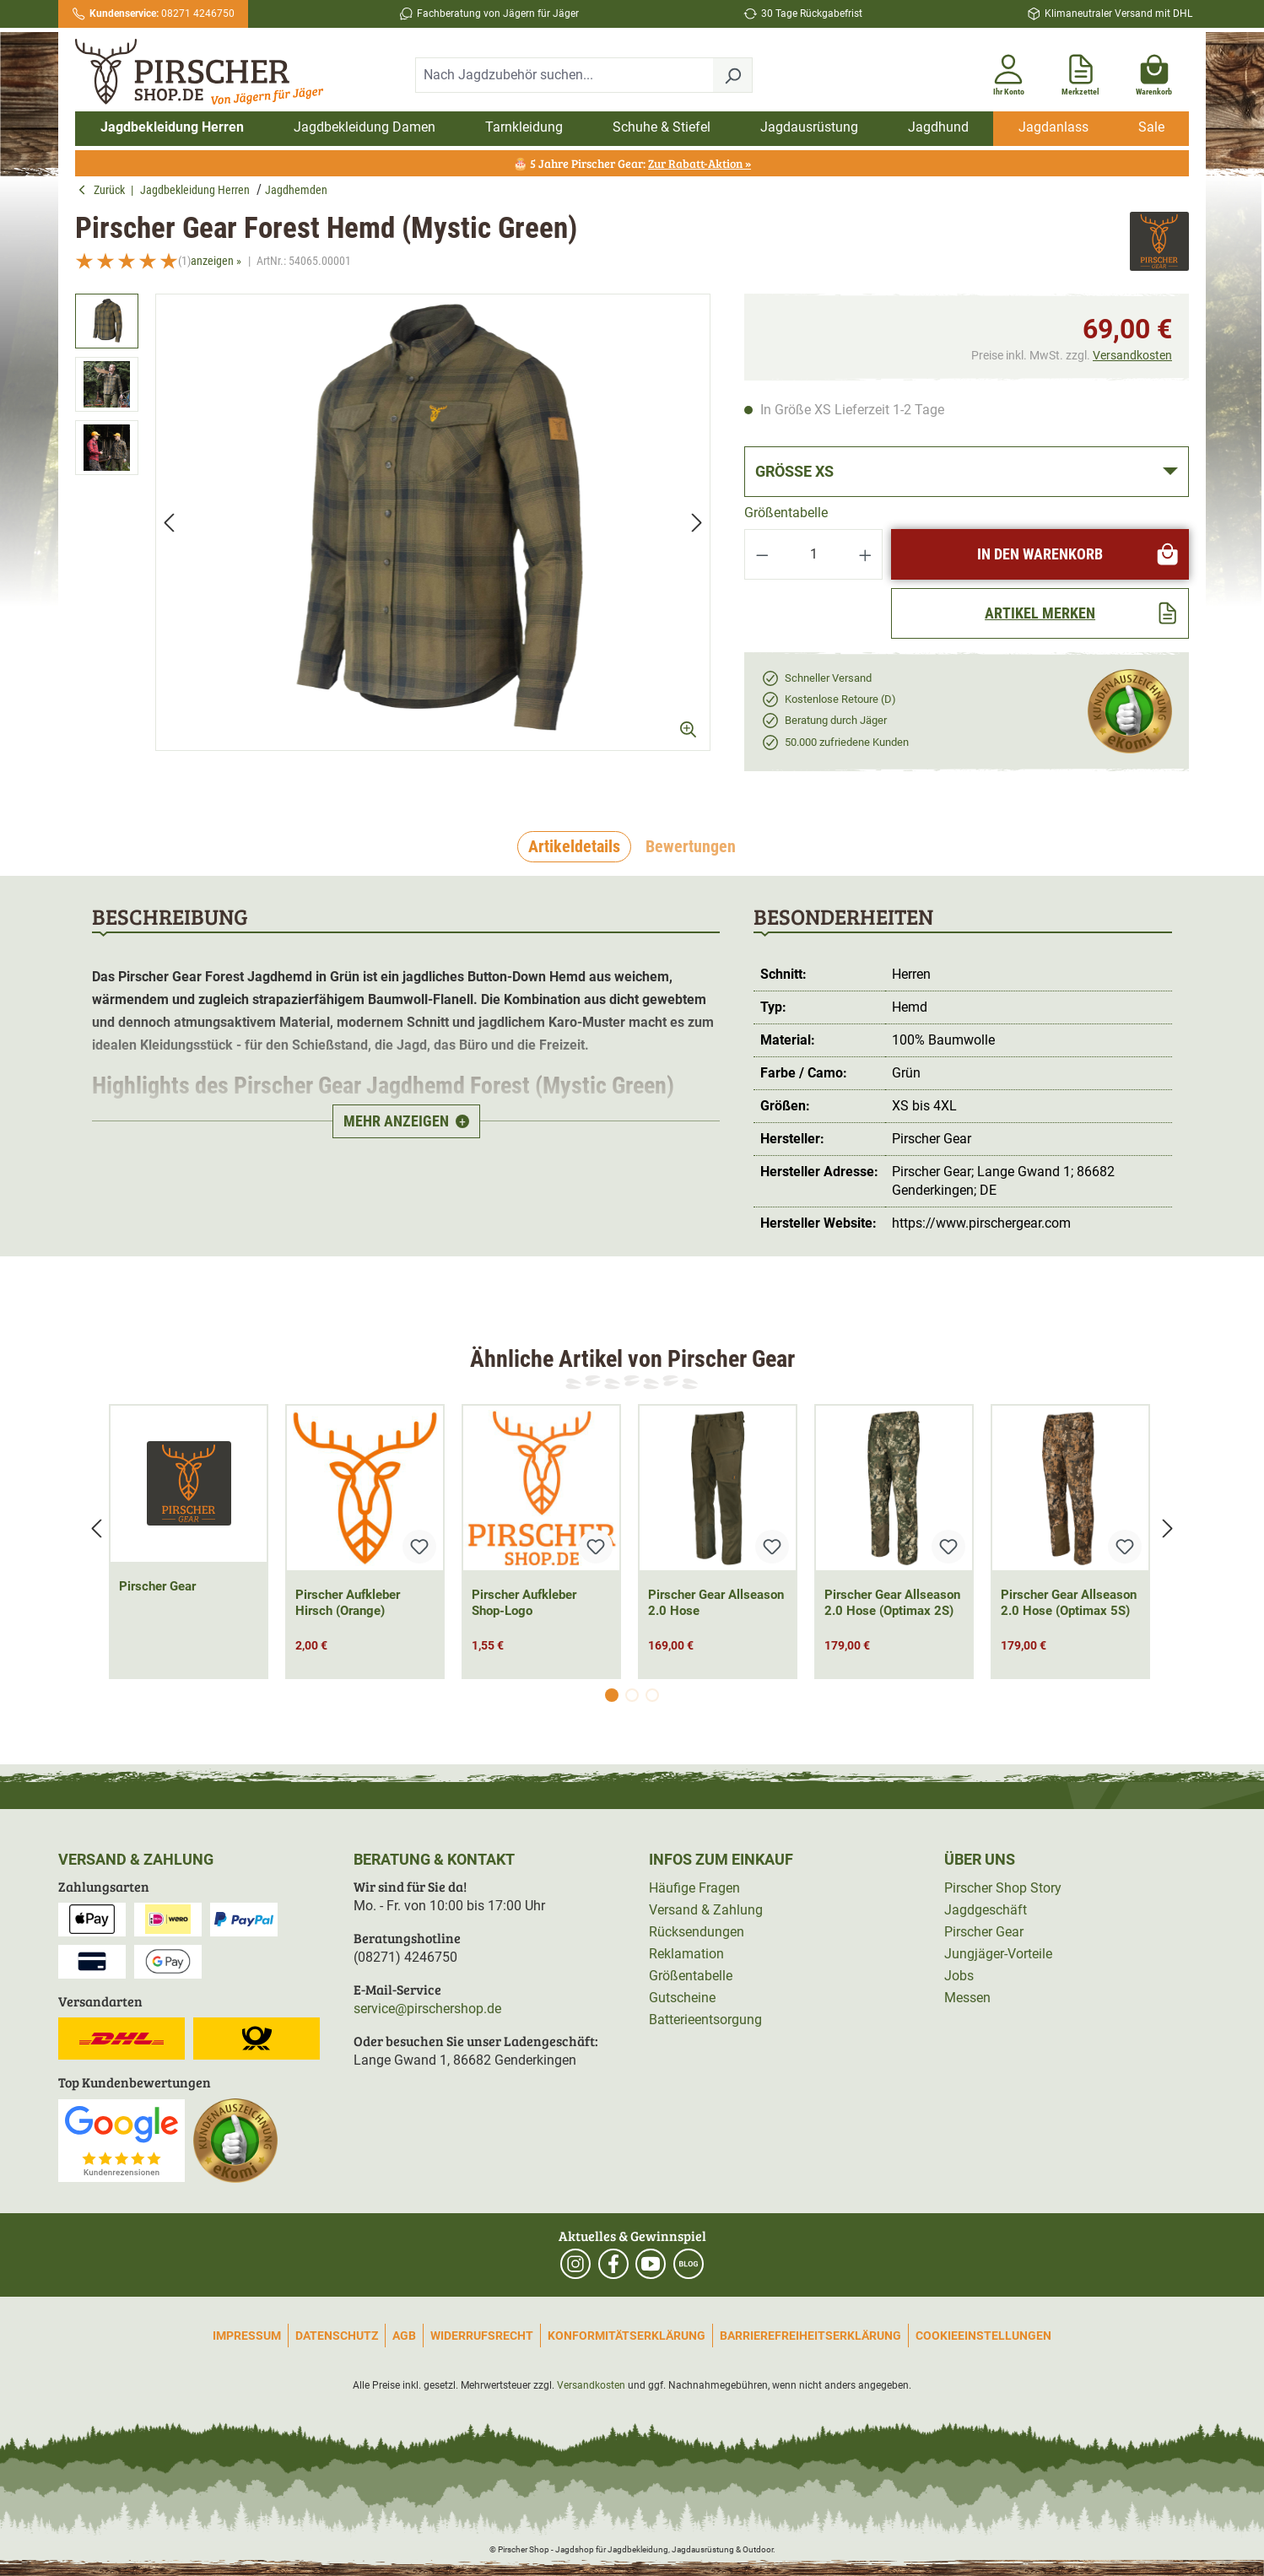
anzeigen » (216, 260)
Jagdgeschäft (985, 1910)
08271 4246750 (162, 13)
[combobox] (564, 75)
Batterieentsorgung (705, 2020)
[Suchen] (733, 75)
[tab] (574, 847)
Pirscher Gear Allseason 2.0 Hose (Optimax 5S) (1069, 1602)
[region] (392, 537)
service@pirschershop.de (427, 2009)
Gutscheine (682, 1998)
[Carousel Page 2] (632, 1695)
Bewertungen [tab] (691, 846)
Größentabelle (786, 513)
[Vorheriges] (168, 521)
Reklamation (686, 1954)
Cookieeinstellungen (983, 2335)
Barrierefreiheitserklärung (810, 2335)
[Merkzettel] (1080, 72)
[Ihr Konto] (1008, 72)
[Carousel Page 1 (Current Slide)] (611, 1695)
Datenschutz (336, 2335)
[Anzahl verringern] (762, 554)
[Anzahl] (814, 554)
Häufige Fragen (694, 1888)
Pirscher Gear (157, 1586)
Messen (967, 1998)
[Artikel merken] (1040, 613)
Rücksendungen (696, 1932)
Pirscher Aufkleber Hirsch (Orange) (347, 1602)
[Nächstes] (697, 521)
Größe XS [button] (794, 471)
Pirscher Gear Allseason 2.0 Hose (716, 1602)
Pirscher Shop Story (1002, 1888)
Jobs (959, 1976)
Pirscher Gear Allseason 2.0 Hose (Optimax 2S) (892, 1602)
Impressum (247, 2335)
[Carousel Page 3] (652, 1695)
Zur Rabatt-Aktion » (699, 163)
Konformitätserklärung (626, 2335)
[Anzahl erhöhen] (865, 554)
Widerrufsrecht (481, 2335)
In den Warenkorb (1078, 554)
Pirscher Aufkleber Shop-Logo (524, 1602)
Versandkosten (1132, 355)
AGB (404, 2335)
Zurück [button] (104, 190)
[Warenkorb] (1154, 72)
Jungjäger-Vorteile (998, 1954)
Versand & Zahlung (706, 1910)
